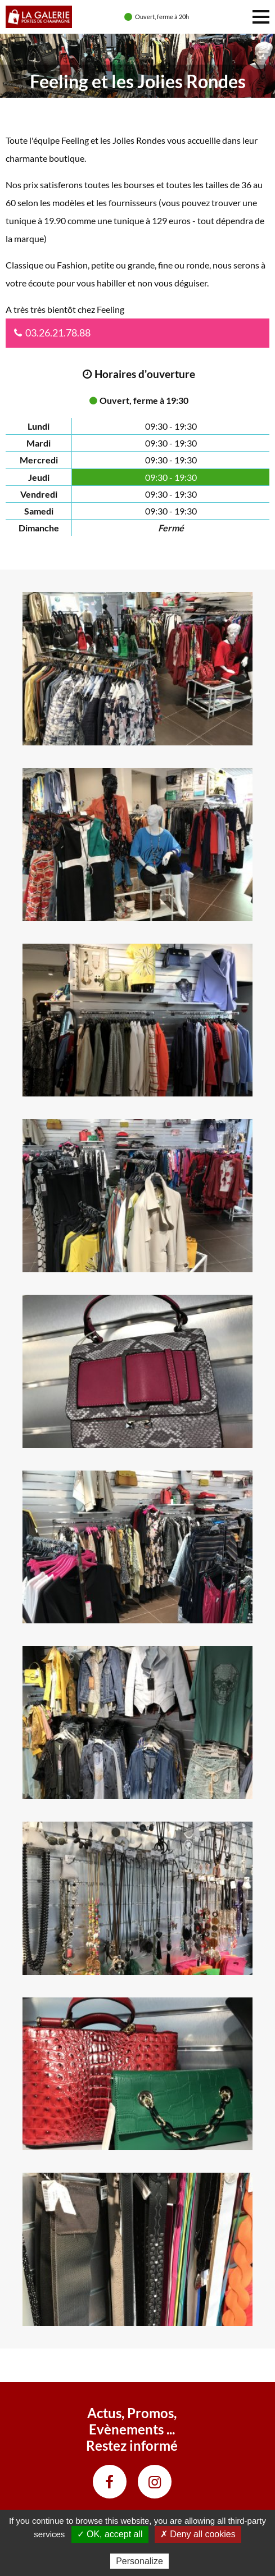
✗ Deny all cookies (198, 2534)
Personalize (139, 2561)
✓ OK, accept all (110, 2534)
